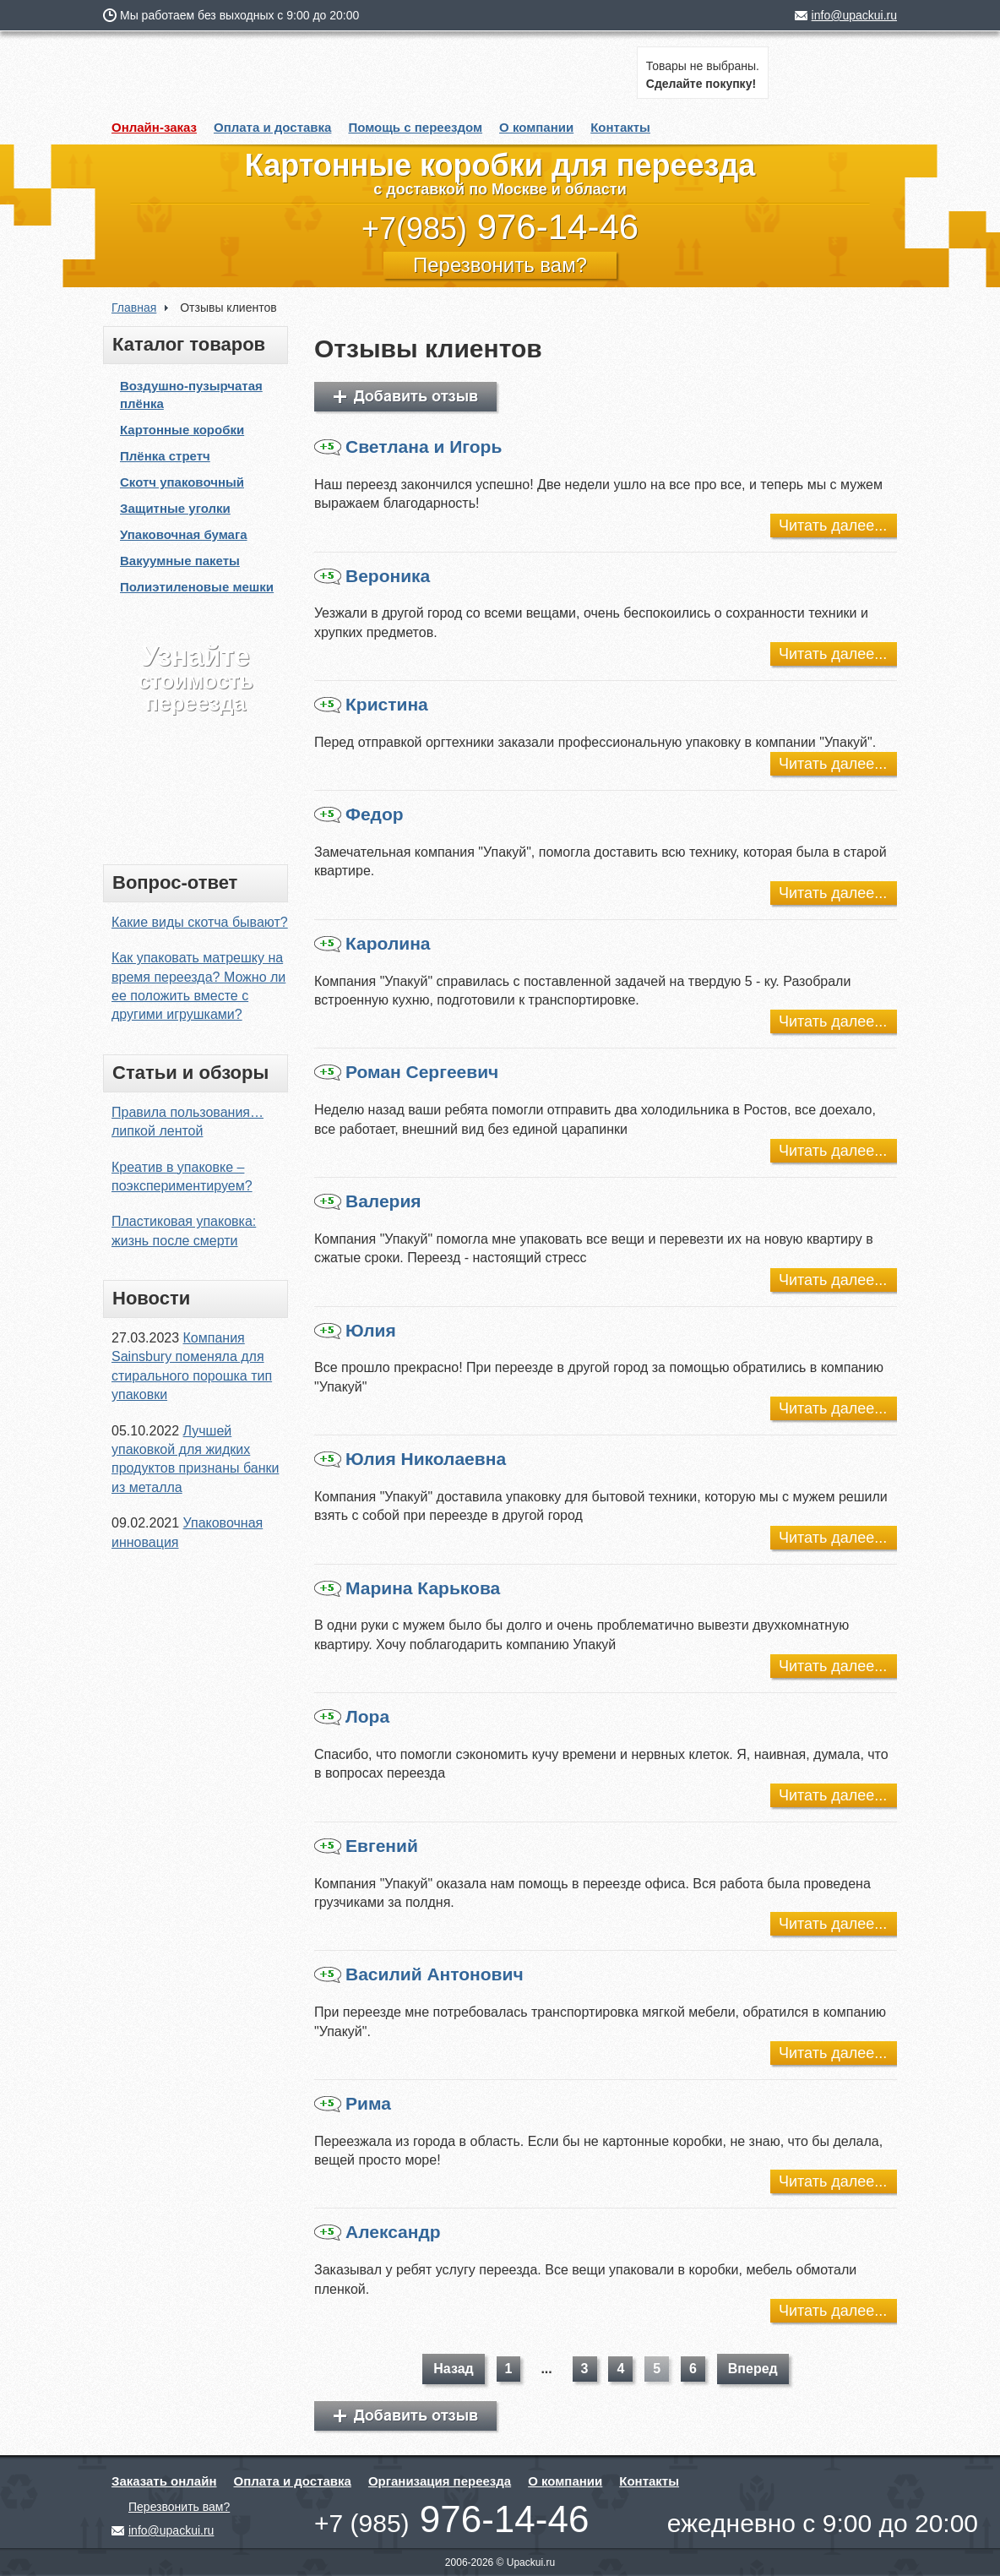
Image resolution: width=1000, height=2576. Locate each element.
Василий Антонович (419, 1974)
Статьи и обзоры (190, 1072)
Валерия (367, 1201)
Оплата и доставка (272, 127)
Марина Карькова (407, 1588)
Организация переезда (439, 2481)
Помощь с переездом (415, 127)
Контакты (620, 127)
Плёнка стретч (165, 456)
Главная (133, 307)
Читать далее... (833, 525)
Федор (359, 814)
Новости (151, 1298)
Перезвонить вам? (500, 264)
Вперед (753, 2368)
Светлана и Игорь (408, 447)
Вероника (372, 576)
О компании (536, 127)
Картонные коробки (182, 429)
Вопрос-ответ (174, 882)
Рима (352, 2103)
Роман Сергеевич (406, 1072)
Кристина (371, 704)
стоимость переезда (195, 678)
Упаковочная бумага (183, 534)
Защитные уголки (175, 508)
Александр (377, 2232)
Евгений (366, 1846)
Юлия (355, 1330)
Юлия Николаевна (410, 1459)
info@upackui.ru (854, 15)
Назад (453, 2368)
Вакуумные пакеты (180, 560)
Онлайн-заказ (154, 127)
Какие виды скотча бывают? (199, 922)
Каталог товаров (188, 344)
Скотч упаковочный (182, 482)
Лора (351, 1716)
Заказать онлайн (163, 2481)
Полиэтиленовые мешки (197, 587)
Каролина (372, 943)
